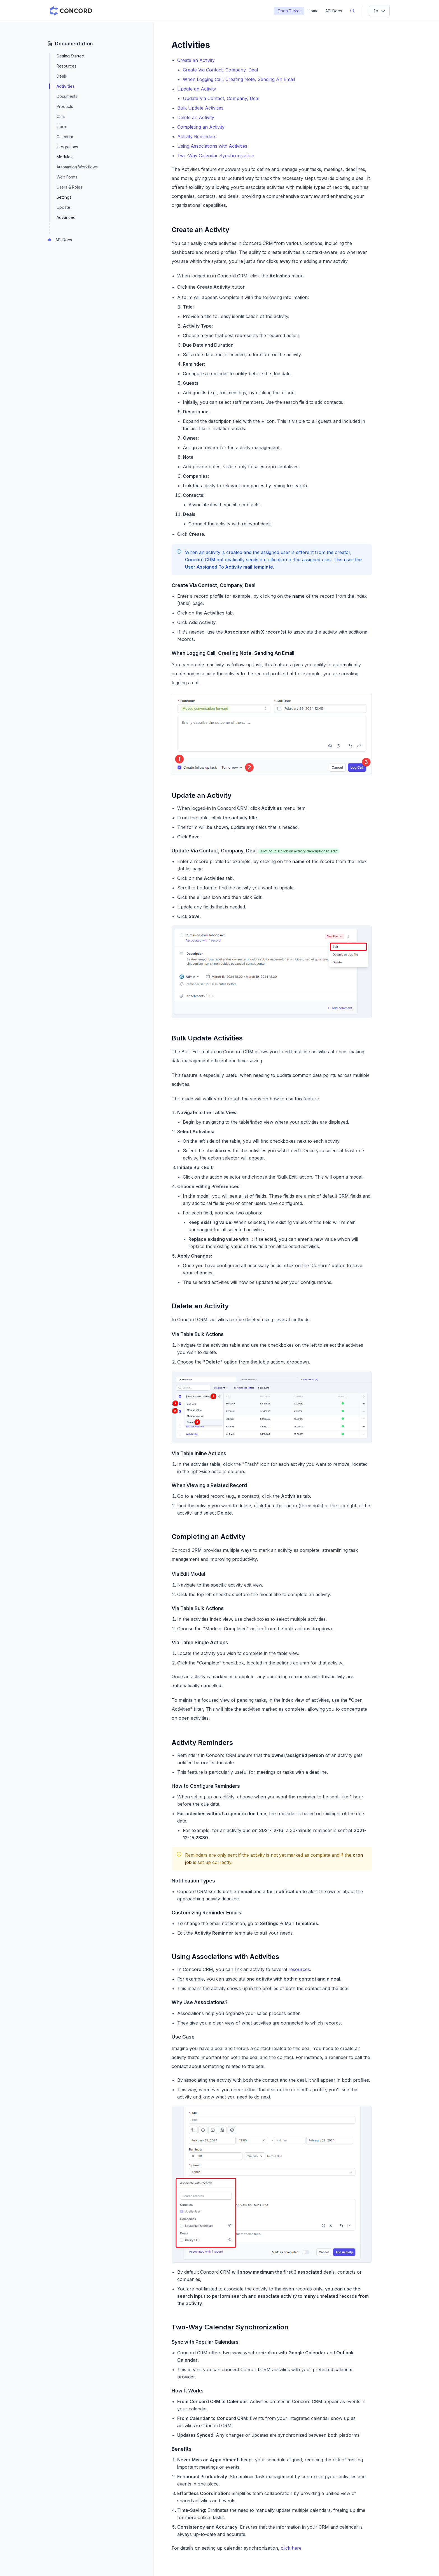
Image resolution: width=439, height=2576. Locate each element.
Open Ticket (289, 10)
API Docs (333, 10)
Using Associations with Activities (212, 146)
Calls (61, 116)
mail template (258, 567)
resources (299, 1969)
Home (313, 10)
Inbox (62, 126)
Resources (66, 66)
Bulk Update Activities (200, 108)
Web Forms (67, 177)
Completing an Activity (201, 127)
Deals (62, 76)
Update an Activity (196, 89)
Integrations (67, 147)
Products (65, 106)
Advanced (66, 217)
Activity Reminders (196, 136)
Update (63, 207)
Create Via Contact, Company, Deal (220, 70)
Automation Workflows (77, 166)
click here (291, 2548)
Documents (67, 96)
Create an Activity (196, 60)
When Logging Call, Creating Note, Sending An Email (239, 79)
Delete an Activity (195, 117)
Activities (66, 86)
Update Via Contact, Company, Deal (221, 98)
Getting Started (70, 56)
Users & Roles (69, 187)
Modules (65, 157)
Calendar (65, 136)
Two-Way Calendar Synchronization (215, 155)
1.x (380, 11)
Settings (64, 197)
